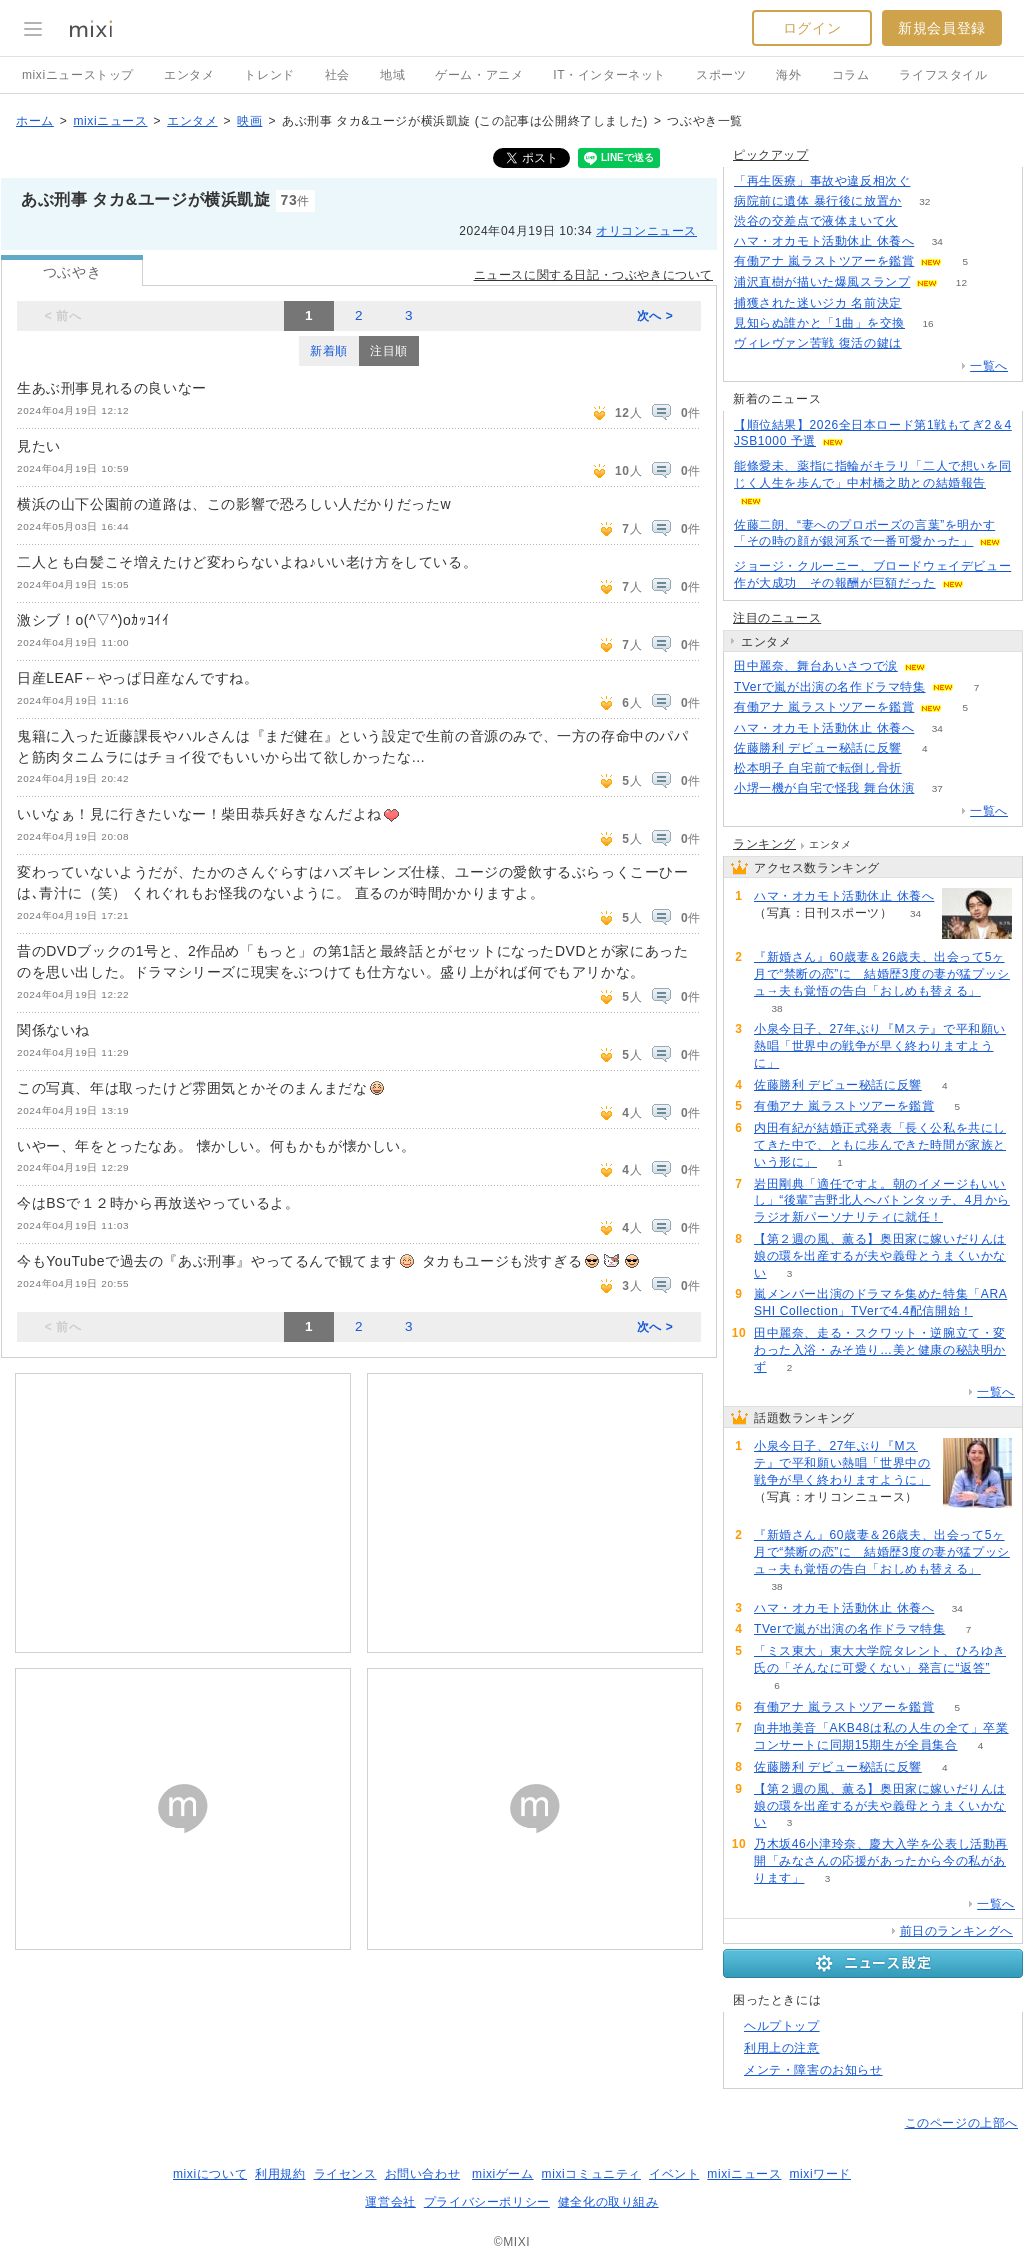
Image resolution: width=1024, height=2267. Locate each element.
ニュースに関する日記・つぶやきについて (593, 275)
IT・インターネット (609, 75)
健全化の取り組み (608, 2202)
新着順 (329, 351)
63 (802, 1063)
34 (937, 241)
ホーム (35, 121)
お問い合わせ (423, 2174)
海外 (788, 75)
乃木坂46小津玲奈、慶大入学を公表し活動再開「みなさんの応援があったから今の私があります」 (881, 1861)
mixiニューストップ (78, 75)
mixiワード (820, 2174)
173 (921, 221)
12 (961, 282)
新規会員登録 (942, 28)
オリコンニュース (646, 231)
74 (933, 181)
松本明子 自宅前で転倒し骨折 (818, 768)
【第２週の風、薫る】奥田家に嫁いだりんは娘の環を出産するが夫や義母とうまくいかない (880, 1256)
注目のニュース (777, 618)
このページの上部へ (961, 2123)
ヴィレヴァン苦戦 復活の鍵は (818, 343)
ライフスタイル (943, 75)
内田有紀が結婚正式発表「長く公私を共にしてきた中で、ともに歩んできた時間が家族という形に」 (880, 1145)
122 (924, 303)
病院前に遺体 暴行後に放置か (818, 201)
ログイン (812, 28)
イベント (674, 2174)
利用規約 (280, 2174)
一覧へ (989, 366)
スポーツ (721, 75)
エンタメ (189, 75)
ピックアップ (771, 155)
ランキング (764, 844)
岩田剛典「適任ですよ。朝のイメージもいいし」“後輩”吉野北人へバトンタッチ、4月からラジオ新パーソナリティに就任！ (882, 1201)
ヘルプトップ (782, 2026)
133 (924, 768)
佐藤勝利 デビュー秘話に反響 (818, 748)
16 (928, 323)
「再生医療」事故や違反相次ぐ (822, 181)
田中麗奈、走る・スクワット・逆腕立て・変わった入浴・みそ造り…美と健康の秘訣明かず (880, 1350)
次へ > (655, 316)
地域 (392, 75)
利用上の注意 (782, 2048)
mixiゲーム (503, 2174)
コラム (851, 75)
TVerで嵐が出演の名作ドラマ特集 (830, 687)
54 (924, 343)
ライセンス (345, 2174)
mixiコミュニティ (591, 2174)
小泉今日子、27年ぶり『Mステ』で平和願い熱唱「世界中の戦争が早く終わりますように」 (880, 1046)
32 (924, 201)
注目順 (389, 351)
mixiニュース (110, 121)
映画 (249, 121)
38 (776, 1008)
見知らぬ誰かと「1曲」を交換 (819, 323)
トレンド (269, 75)
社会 (337, 75)
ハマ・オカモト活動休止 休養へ (824, 241)
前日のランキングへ (956, 1931)
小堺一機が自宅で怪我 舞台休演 (824, 788)
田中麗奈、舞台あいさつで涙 (816, 666)
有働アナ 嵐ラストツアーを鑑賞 (824, 261)
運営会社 (390, 2202)
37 (937, 788)
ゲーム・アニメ (479, 75)
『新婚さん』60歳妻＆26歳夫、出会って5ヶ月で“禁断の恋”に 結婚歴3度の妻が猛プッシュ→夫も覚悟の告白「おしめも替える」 (882, 974)
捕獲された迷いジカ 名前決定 (818, 303)
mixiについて (210, 2174)
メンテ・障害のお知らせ (813, 2070)
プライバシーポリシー (487, 2202)
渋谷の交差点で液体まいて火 (816, 221)
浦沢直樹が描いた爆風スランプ (822, 282)
